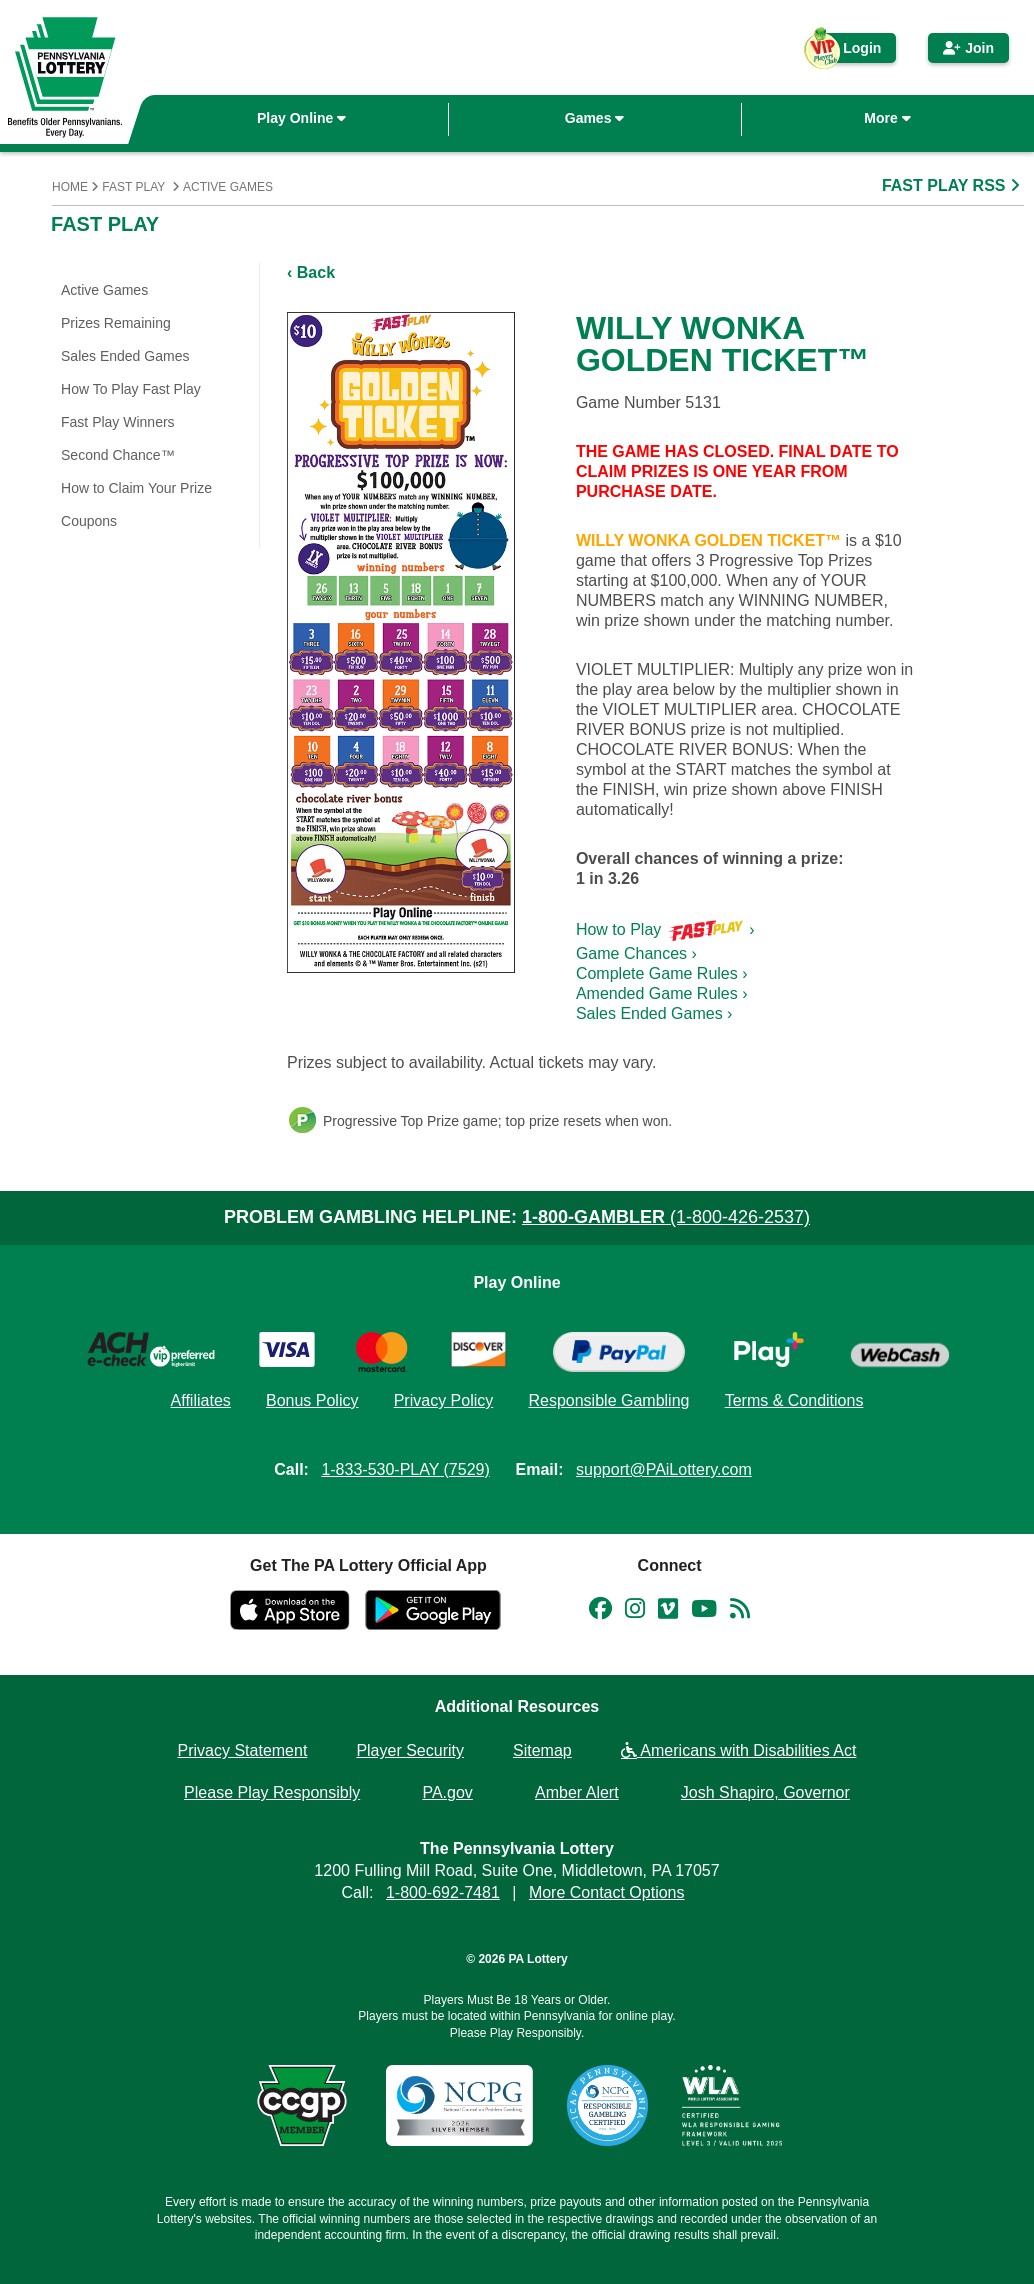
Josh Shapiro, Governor (765, 1792)
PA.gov (447, 1792)
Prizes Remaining (116, 323)
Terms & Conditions (794, 1400)
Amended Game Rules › (662, 993)
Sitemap (542, 1750)
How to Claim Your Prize (136, 488)
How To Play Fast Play (131, 389)
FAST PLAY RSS (953, 185)
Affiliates (201, 1400)
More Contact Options (607, 1892)
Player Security (410, 1750)
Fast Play (133, 187)
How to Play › (665, 929)
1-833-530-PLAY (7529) (405, 1469)
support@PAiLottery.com (664, 1469)
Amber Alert (577, 1792)
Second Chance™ (118, 455)
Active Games (228, 187)
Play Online (301, 118)
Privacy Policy (444, 1400)
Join (968, 48)
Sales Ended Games (125, 356)
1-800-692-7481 (443, 1892)
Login (852, 51)
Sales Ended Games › (654, 1013)
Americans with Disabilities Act (739, 1750)
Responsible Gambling (608, 1400)
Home (70, 187)
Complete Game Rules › (662, 973)
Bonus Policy (312, 1400)
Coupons (89, 521)
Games (595, 118)
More (887, 118)
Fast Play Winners (118, 422)
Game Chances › (636, 953)
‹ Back (311, 272)
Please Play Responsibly (272, 1792)
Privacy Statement (243, 1750)
